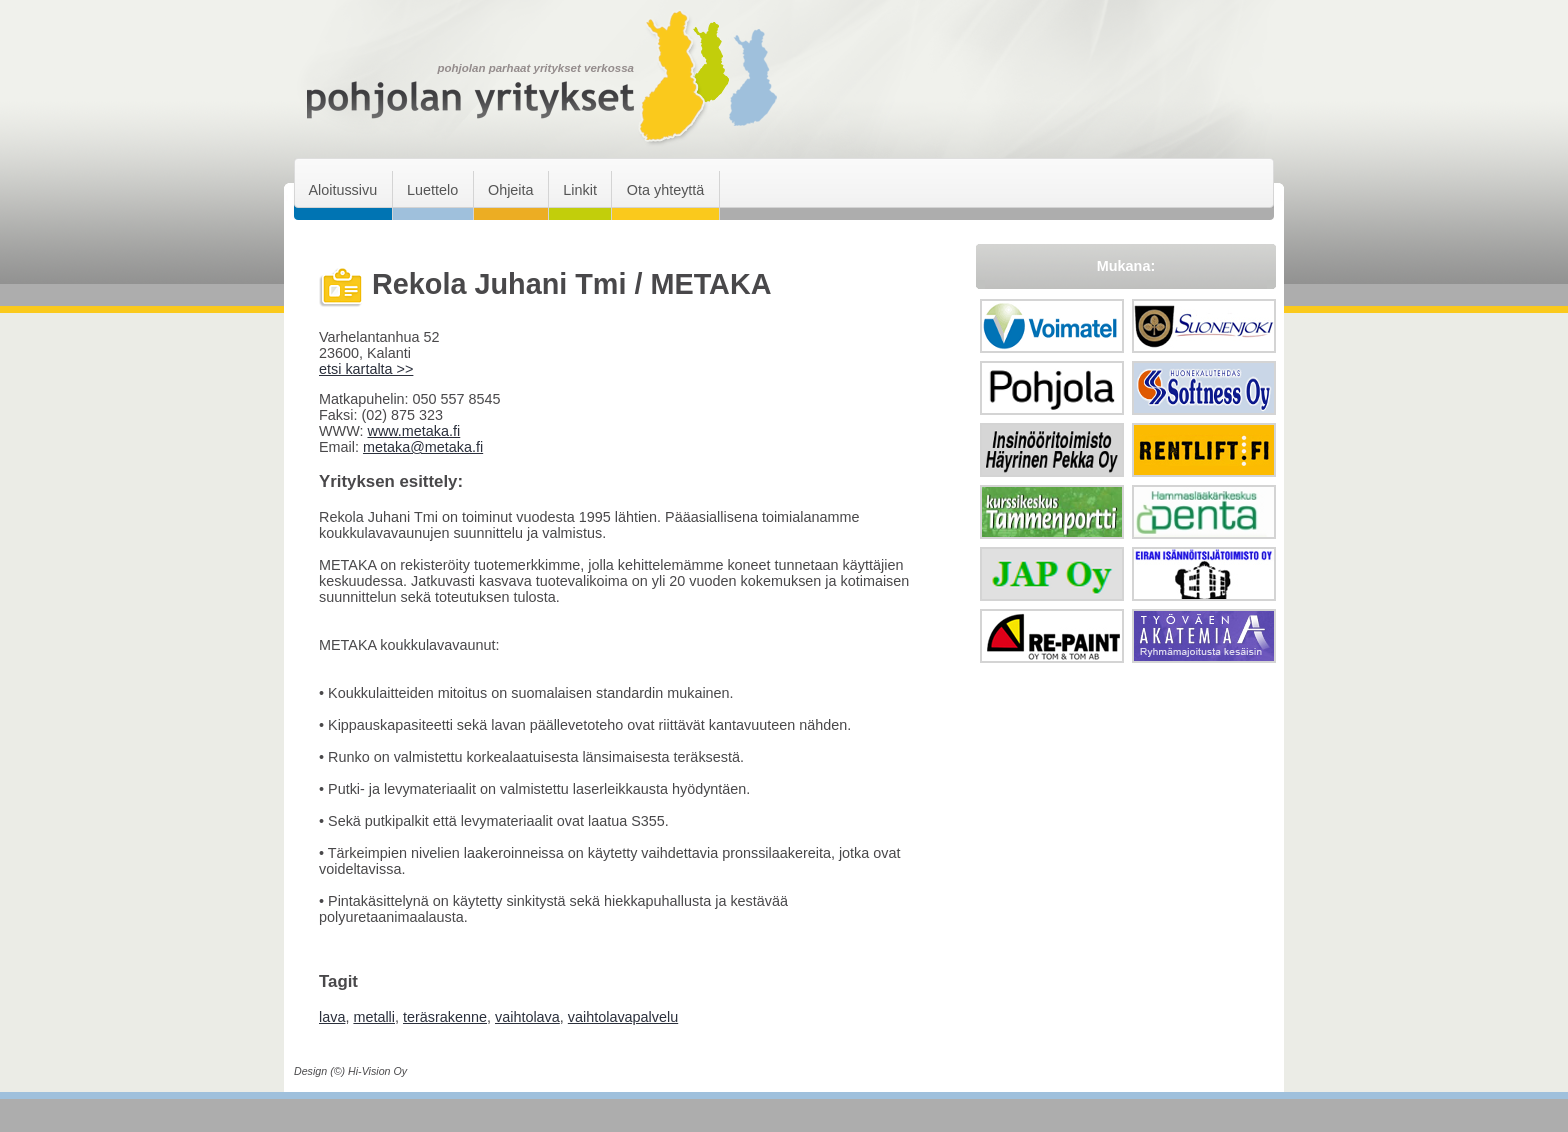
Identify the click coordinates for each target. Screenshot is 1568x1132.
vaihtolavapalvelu (623, 1017)
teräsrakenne (445, 1017)
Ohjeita (511, 190)
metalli (374, 1017)
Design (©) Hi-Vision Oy (350, 1071)
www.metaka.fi (413, 431)
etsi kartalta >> (366, 369)
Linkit (580, 190)
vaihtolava (527, 1017)
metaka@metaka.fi (423, 447)
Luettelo (432, 190)
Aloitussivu (342, 190)
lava (332, 1017)
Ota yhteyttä (666, 190)
